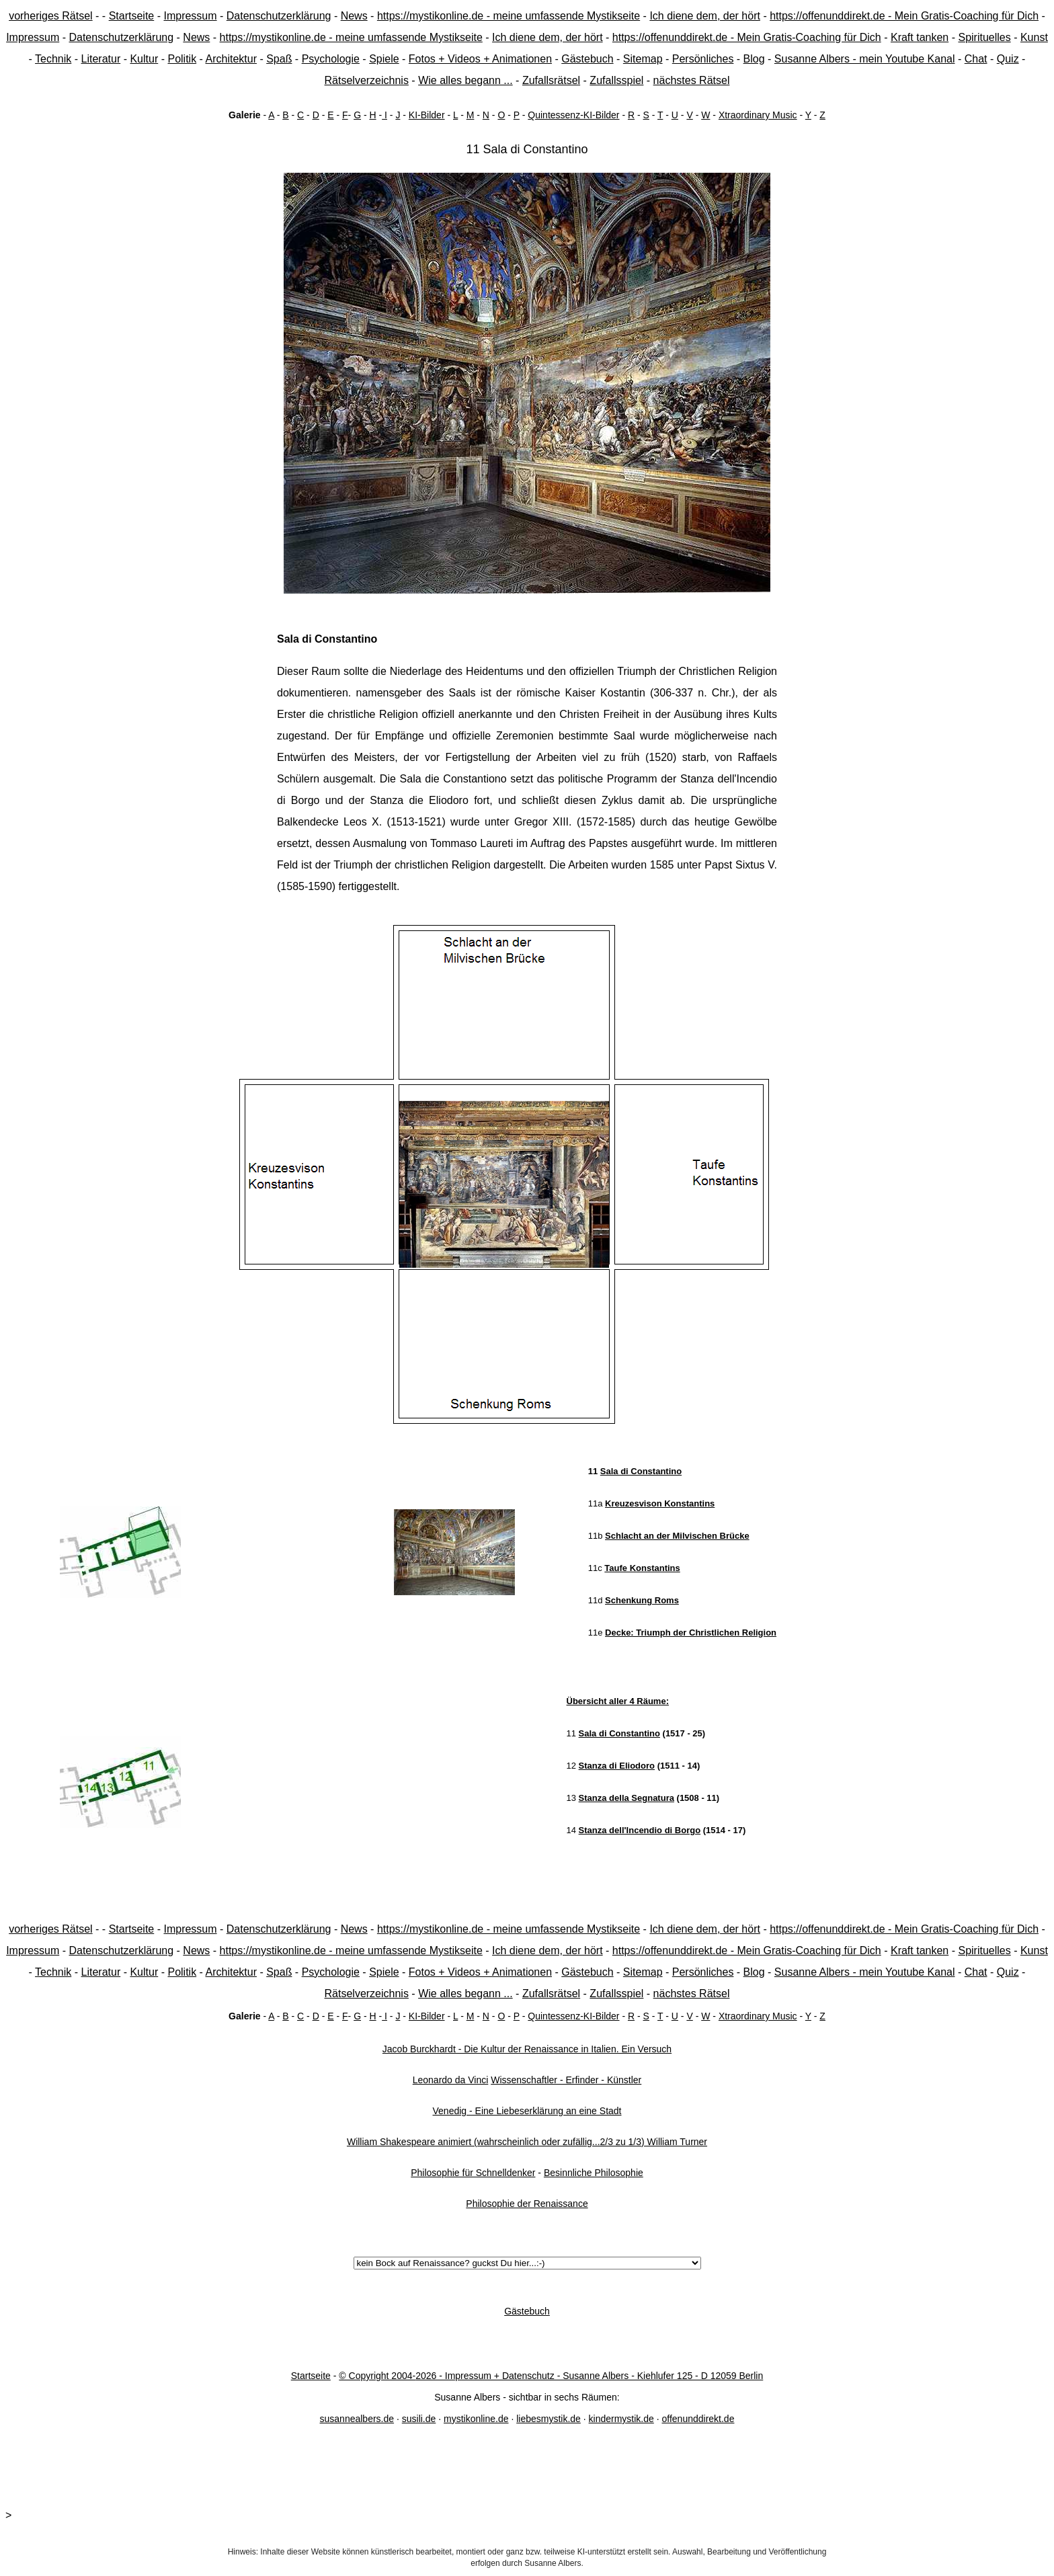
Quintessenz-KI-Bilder (573, 115)
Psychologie (331, 59)
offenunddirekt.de (698, 2418)
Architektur (230, 59)
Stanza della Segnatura (626, 1798)
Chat (976, 59)
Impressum (189, 16)
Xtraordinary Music (758, 115)
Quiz (1008, 59)
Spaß (279, 59)
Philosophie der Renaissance (526, 2203)
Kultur (144, 59)
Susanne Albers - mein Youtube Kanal (864, 59)
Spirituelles (984, 37)
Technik (53, 59)
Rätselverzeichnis (367, 80)
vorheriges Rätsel (51, 16)
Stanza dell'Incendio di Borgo (640, 1830)
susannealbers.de (357, 2418)
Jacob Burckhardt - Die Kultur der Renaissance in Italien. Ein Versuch (527, 2049)
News (354, 16)
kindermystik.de (621, 2418)
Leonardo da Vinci (451, 2080)
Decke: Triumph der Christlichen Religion (690, 1632)
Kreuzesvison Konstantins (660, 1503)
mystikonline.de (476, 2418)
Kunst (1034, 37)
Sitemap (643, 59)
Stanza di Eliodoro (617, 1766)
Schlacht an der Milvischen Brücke (677, 1536)
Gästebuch (587, 59)
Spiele (384, 59)
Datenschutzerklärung (279, 16)
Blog (754, 59)
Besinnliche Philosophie (593, 2172)
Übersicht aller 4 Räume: (618, 1701)
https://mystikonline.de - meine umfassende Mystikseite (508, 16)
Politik (181, 59)
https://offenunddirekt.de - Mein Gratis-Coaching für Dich (904, 16)
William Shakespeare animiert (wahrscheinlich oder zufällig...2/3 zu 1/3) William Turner (527, 2141)
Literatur (101, 59)
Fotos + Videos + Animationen (480, 59)
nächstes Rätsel (691, 80)
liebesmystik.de (548, 2418)
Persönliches (703, 59)
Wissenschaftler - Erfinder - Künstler (566, 2080)
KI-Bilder (427, 115)
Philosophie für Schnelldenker (473, 2172)
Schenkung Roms (642, 1600)
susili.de (419, 2418)
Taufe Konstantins (642, 1568)
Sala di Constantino (641, 1471)
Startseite (132, 16)
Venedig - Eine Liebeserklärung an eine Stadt (527, 2110)
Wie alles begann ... (465, 80)
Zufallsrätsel (551, 80)
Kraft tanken (919, 37)
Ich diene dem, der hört (704, 16)
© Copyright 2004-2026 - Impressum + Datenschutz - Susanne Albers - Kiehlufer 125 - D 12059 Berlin (551, 2375)
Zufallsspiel (616, 80)
